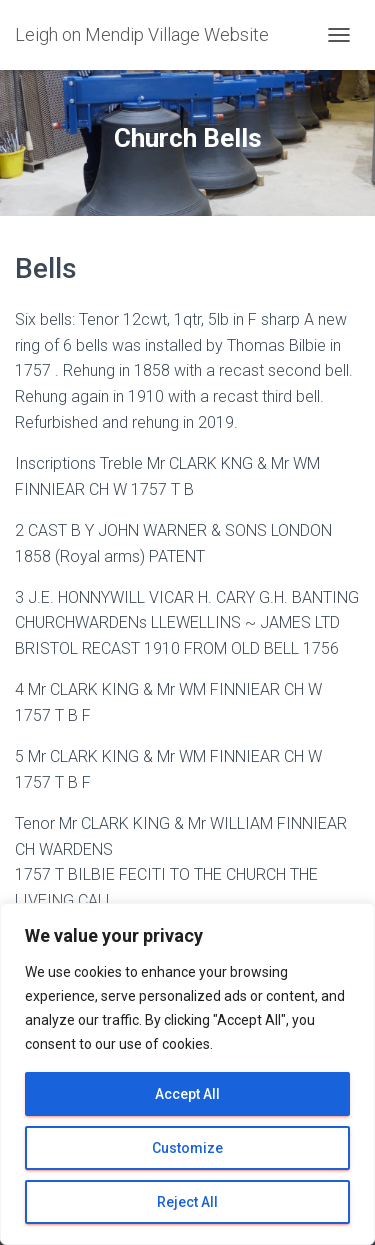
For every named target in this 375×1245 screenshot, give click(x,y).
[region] (187, 1074)
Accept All (187, 1094)
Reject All (187, 1202)
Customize (187, 1148)
